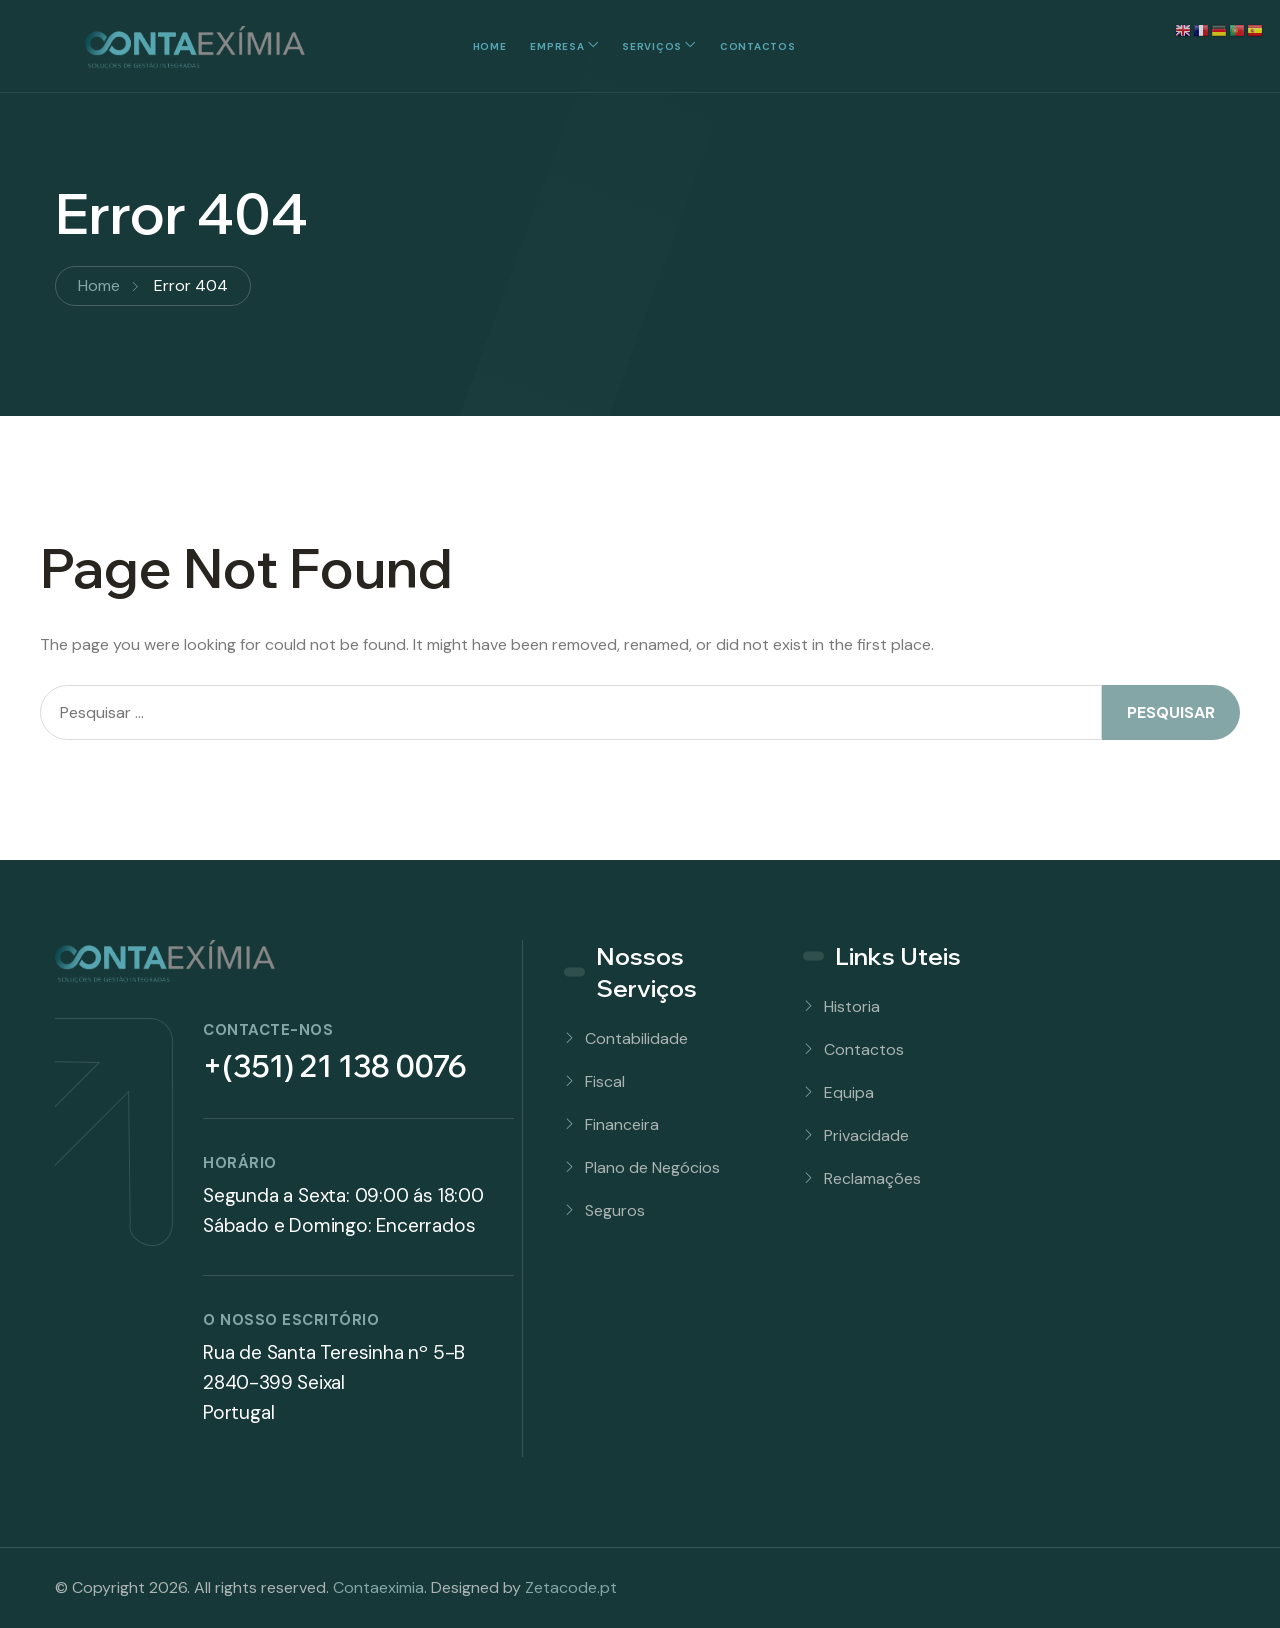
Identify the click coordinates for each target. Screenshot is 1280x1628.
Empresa (557, 46)
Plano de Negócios (652, 1167)
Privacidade (866, 1135)
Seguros (615, 1210)
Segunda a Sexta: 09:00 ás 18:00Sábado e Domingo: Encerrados (343, 1210)
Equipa (849, 1092)
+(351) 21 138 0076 (335, 1066)
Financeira (622, 1124)
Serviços (652, 46)
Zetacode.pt (571, 1587)
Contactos (757, 46)
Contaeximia (378, 1587)
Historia (852, 1006)
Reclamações (872, 1178)
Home (490, 46)
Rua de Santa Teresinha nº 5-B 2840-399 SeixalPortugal (334, 1382)
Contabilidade (636, 1038)
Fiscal (605, 1081)
